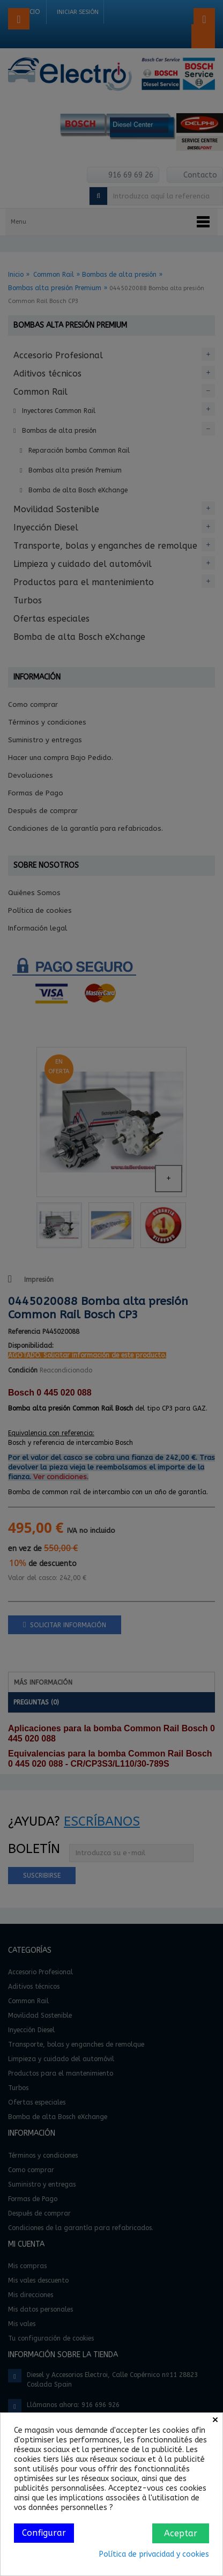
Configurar (44, 2533)
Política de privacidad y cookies (154, 2554)
